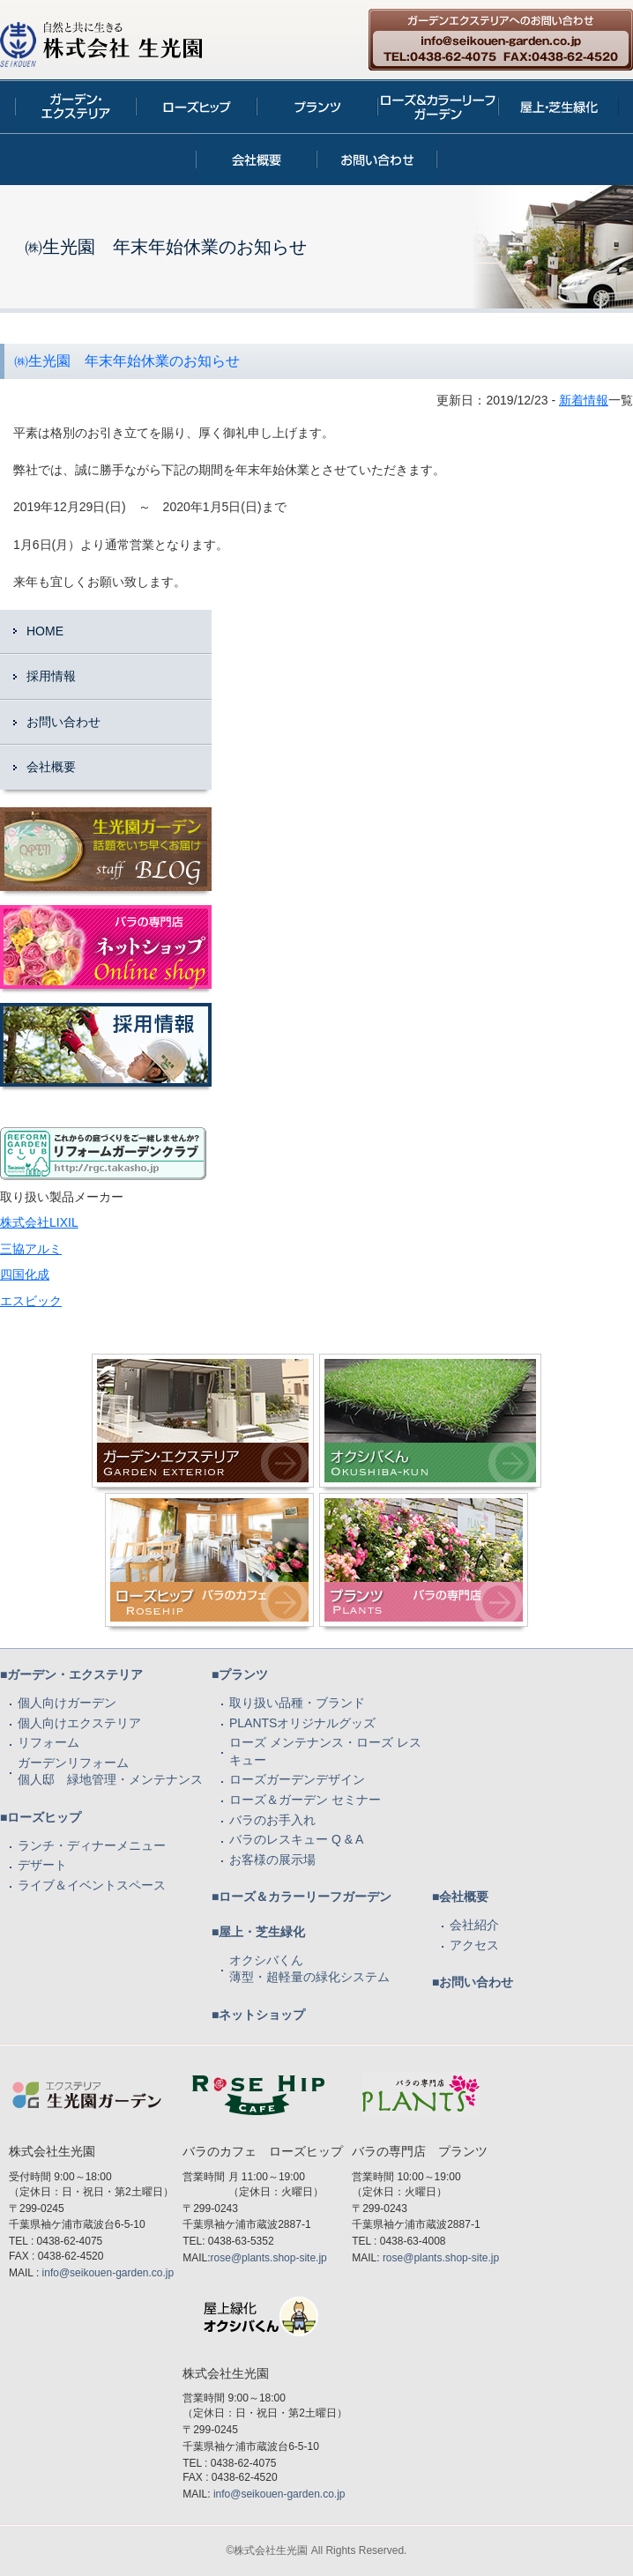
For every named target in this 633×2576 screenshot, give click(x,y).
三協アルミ (31, 1249)
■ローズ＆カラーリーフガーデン (301, 1896)
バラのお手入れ (272, 1820)
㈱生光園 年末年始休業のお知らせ (127, 360)
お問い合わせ (63, 722)
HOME (44, 631)
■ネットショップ (258, 2015)
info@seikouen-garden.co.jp (108, 2273)
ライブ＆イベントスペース (92, 1885)
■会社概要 (460, 1896)
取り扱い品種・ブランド (297, 1703)
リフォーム (48, 1742)
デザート (42, 1865)
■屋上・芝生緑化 (258, 1932)
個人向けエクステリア (79, 1723)
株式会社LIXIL (39, 1222)
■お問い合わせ (472, 1982)
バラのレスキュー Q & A (296, 1839)
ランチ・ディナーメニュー (92, 1845)
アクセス (474, 1945)
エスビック (31, 1301)
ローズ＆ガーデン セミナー (305, 1800)
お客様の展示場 (272, 1859)
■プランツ (240, 1674)
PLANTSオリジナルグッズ (302, 1723)
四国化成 (24, 1274)
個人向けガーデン (67, 1703)
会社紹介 (474, 1925)
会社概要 (51, 767)
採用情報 (51, 676)
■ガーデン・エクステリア (71, 1674)
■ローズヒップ (40, 1817)
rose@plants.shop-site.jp (269, 2258)
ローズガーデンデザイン (297, 1779)
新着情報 (583, 400)
